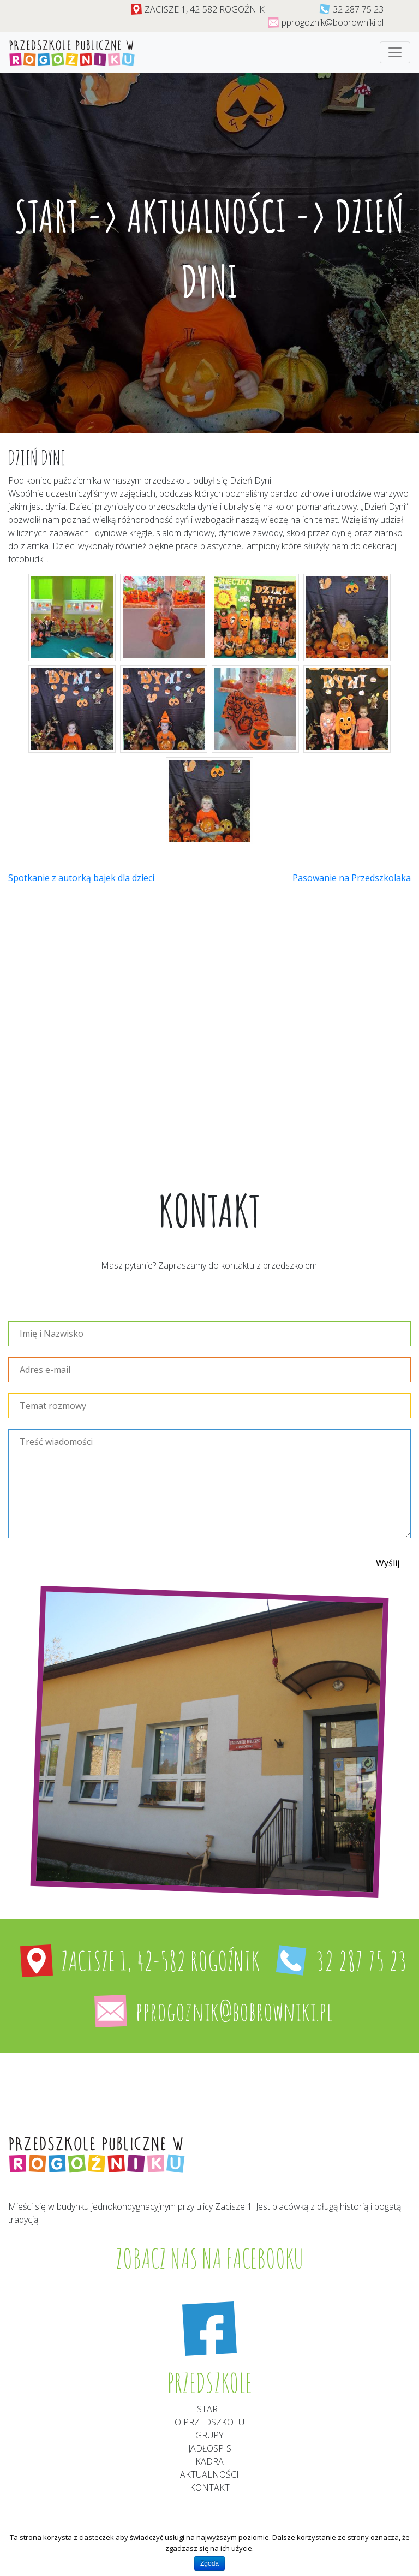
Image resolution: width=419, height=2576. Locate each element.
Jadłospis (209, 2448)
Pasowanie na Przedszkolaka (351, 878)
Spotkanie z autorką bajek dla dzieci (81, 878)
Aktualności (206, 215)
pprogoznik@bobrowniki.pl (333, 22)
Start (47, 215)
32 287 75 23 (358, 9)
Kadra (209, 2461)
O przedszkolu (209, 2422)
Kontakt (210, 2488)
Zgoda (209, 2563)
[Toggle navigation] (395, 52)
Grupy (209, 2435)
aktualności (209, 2474)
